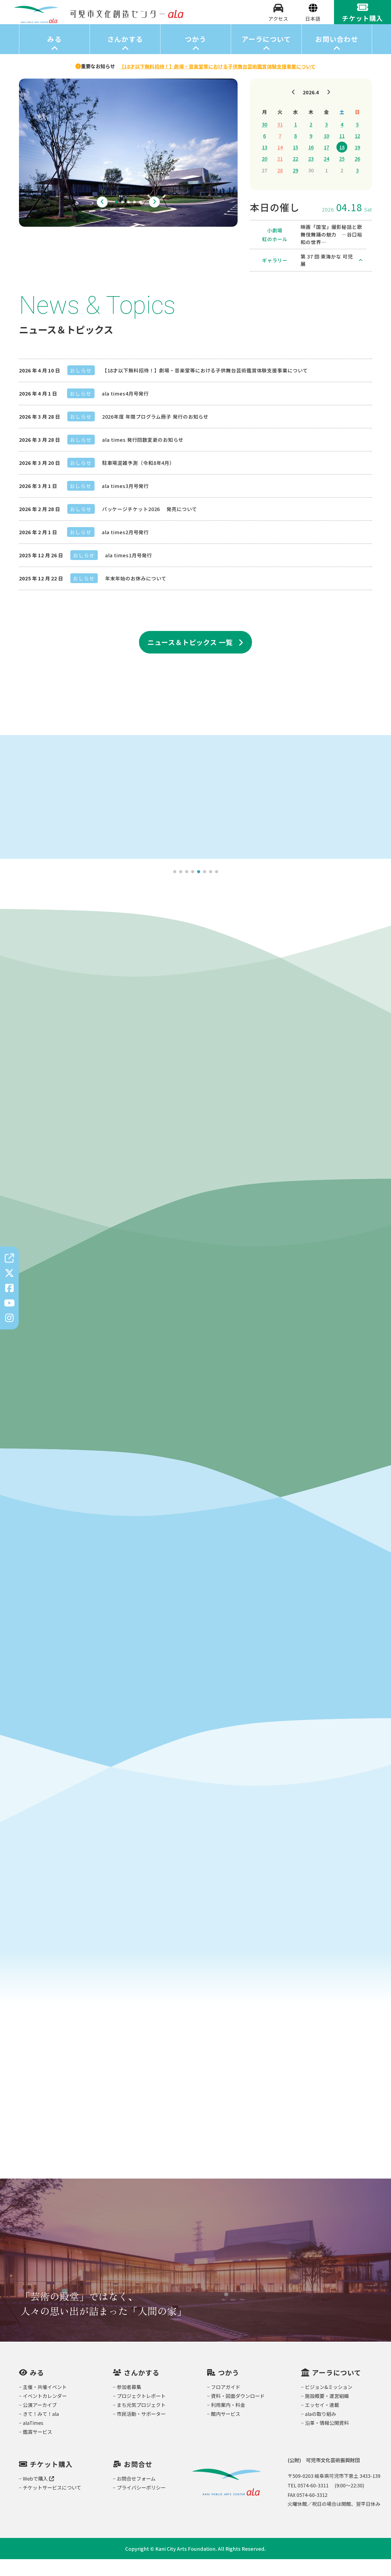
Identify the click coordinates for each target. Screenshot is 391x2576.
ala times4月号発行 (125, 409)
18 (342, 163)
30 (264, 140)
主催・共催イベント (45, 2403)
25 (342, 175)
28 (280, 186)
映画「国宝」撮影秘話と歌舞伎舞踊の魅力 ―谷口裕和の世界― (331, 251)
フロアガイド (225, 2403)
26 (357, 175)
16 (311, 163)
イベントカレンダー (45, 2412)
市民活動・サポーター (141, 2430)
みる (54, 55)
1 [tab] (116, 219)
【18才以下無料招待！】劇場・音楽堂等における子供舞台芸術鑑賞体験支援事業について (205, 386)
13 (264, 163)
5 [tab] (140, 219)
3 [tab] (128, 219)
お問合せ (138, 2480)
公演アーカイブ (40, 2421)
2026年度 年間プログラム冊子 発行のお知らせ (155, 433)
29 (295, 186)
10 (326, 152)
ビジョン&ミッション (328, 2403)
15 (295, 163)
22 (295, 175)
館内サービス (225, 2430)
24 (326, 175)
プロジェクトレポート (141, 2412)
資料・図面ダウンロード (238, 2412)
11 (342, 152)
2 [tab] (122, 219)
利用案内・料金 (228, 2421)
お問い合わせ (336, 55)
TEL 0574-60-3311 (308, 2502)
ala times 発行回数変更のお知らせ (143, 456)
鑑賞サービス (37, 2448)
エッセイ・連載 (322, 2421)
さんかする (125, 55)
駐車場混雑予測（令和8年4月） (138, 479)
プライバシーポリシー (141, 2504)
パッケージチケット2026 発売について (149, 525)
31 (280, 140)
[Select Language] (313, 26)
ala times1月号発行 (128, 571)
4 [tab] (134, 219)
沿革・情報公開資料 (327, 2439)
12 (357, 152)
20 (264, 175)
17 (326, 163)
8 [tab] (216, 888)
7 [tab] (210, 888)
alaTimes (33, 2439)
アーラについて (266, 55)
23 (311, 175)
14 (280, 163)
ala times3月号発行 (125, 502)
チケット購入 (51, 2480)
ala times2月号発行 (125, 548)
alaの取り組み (320, 2430)
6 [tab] (204, 888)
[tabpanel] (128, 169)
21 (280, 175)
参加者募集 (129, 2403)
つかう (195, 55)
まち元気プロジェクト (141, 2421)
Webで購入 (38, 2495)
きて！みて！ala (41, 2430)
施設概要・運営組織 (327, 2412)
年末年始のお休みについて (135, 594)
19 (357, 163)
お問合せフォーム (136, 2495)
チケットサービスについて (52, 2504)
